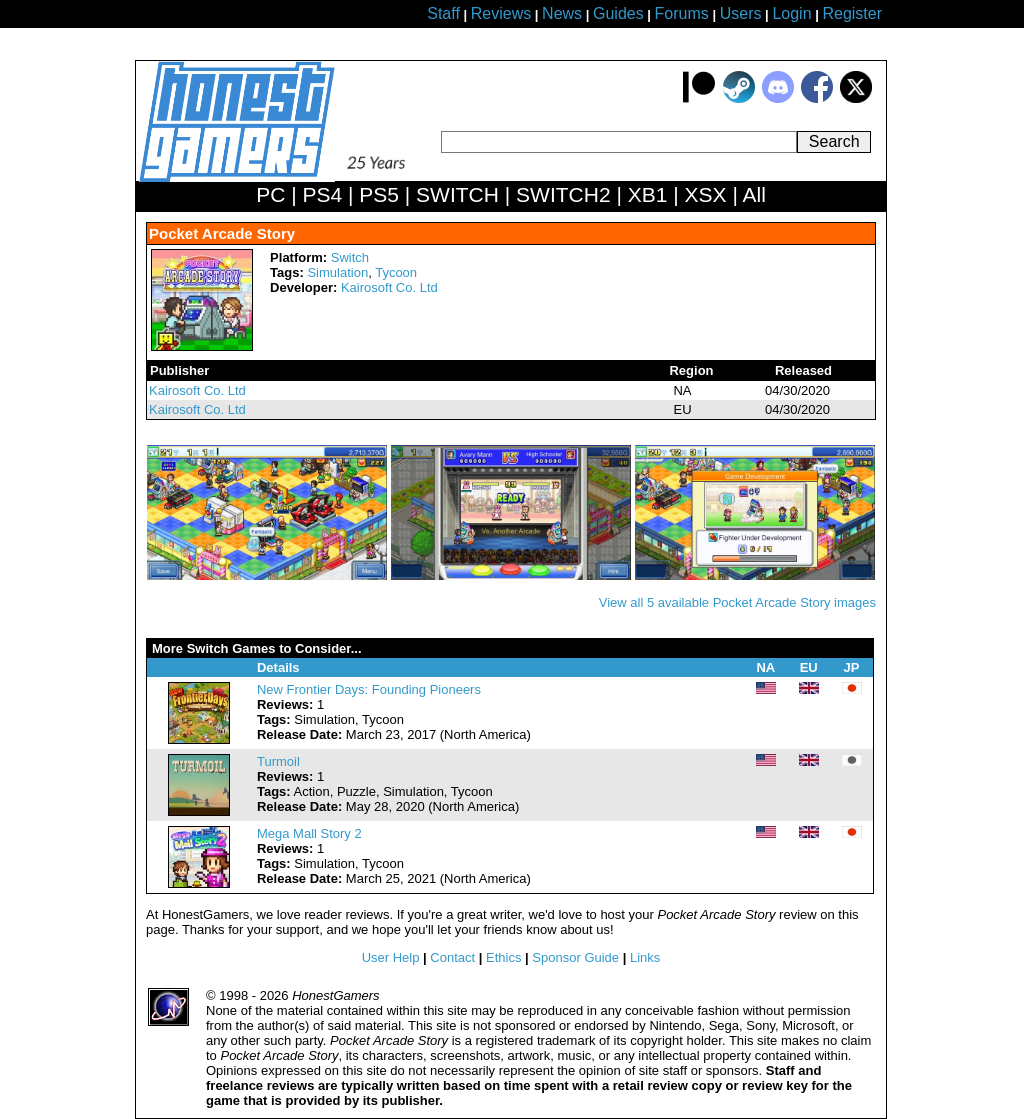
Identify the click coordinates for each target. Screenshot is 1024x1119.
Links (645, 957)
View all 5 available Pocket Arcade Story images (737, 602)
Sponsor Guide (575, 957)
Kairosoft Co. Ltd (389, 287)
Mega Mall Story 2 (309, 833)
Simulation (337, 272)
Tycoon (396, 272)
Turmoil (278, 761)
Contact (452, 957)
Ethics (503, 957)
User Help (391, 957)
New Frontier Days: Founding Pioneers (369, 689)
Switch (350, 257)
